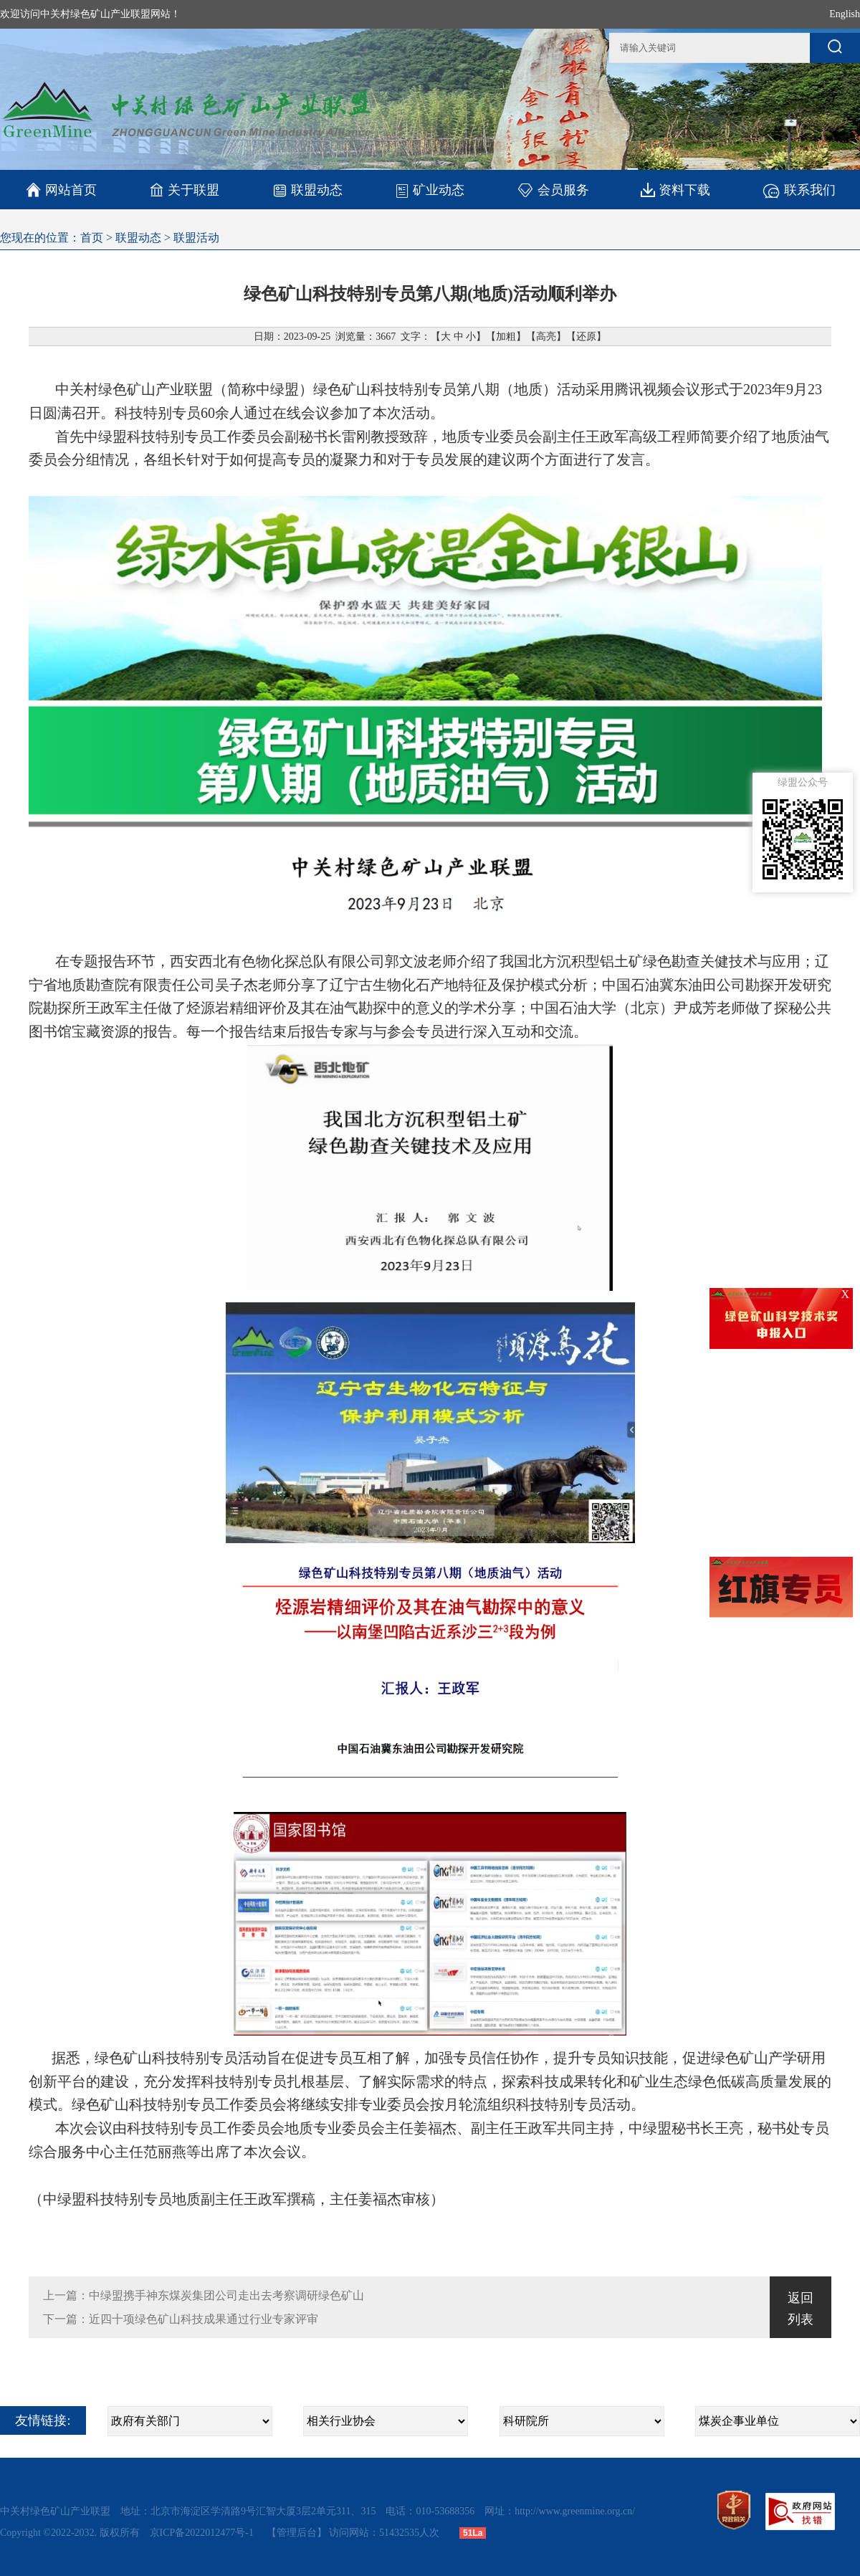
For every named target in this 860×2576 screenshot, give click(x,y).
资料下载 (675, 189)
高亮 (546, 336)
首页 (91, 238)
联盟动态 (307, 189)
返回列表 (800, 2309)
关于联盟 (184, 189)
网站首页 (61, 190)
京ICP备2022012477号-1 (203, 2532)
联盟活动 (196, 238)
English (844, 14)
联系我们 (799, 189)
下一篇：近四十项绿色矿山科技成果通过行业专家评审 (180, 2319)
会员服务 (553, 189)
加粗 (506, 336)
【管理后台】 (297, 2532)
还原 (586, 336)
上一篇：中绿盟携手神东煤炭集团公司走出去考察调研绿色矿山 (203, 2295)
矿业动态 (429, 190)
